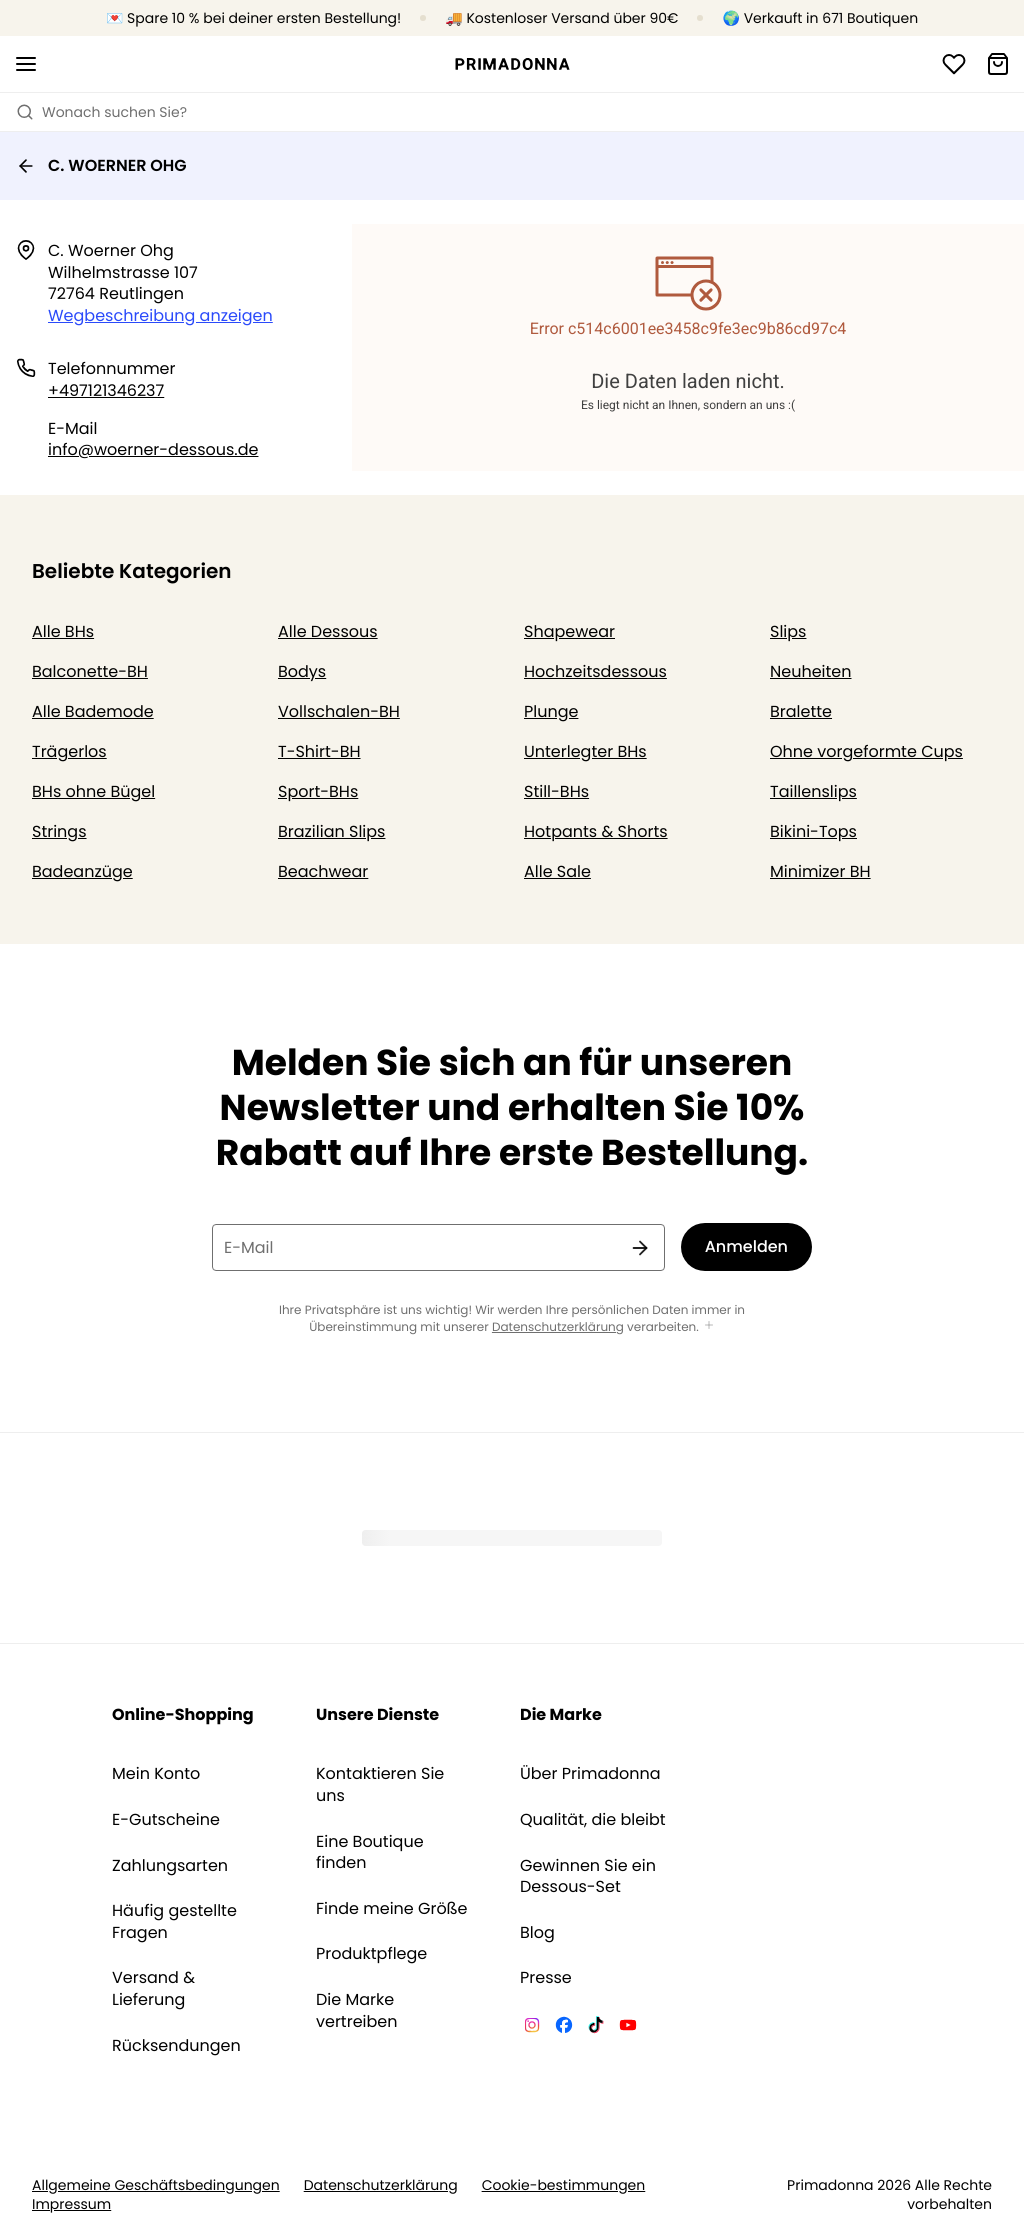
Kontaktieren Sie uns (380, 1784)
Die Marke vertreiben (357, 2010)
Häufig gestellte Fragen (174, 1921)
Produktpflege (371, 1954)
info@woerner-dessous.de (153, 449)
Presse (546, 1978)
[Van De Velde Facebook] (564, 2028)
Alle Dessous (328, 631)
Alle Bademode (93, 711)
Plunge (551, 711)
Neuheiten (811, 671)
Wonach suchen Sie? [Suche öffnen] (101, 112)
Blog (537, 1933)
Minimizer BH (820, 871)
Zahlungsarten (170, 1866)
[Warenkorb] (998, 64)
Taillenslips (813, 791)
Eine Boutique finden (370, 1852)
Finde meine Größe (392, 1909)
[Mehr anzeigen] (709, 1326)
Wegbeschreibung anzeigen (160, 315)
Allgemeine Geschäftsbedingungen (156, 2185)
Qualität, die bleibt (593, 1820)
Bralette (801, 711)
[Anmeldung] (954, 64)
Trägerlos (69, 751)
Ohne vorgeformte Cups (866, 751)
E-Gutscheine (166, 1820)
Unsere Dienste (377, 1714)
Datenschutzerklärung (558, 1327)
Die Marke (561, 1714)
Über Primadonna (590, 1774)
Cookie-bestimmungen (564, 2185)
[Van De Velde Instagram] (532, 2028)
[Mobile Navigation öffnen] (26, 64)
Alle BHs (63, 631)
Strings (59, 831)
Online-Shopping (183, 1714)
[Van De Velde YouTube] (628, 2028)
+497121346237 (106, 390)
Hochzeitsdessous (595, 671)
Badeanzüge (82, 871)
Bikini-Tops (813, 831)
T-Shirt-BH (319, 751)
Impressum (71, 2204)
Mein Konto (156, 1774)
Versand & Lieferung (153, 1988)
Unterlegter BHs (585, 751)
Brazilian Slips (331, 831)
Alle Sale (557, 871)
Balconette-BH (90, 671)
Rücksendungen (176, 2046)
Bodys (302, 671)
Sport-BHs (318, 791)
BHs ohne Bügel (93, 791)
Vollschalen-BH (339, 711)
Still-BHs (556, 791)
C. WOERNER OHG (101, 165)
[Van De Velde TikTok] (596, 2028)
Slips (788, 631)
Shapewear (569, 631)
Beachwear (323, 871)
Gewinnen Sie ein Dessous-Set (588, 1876)
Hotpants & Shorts (596, 831)
